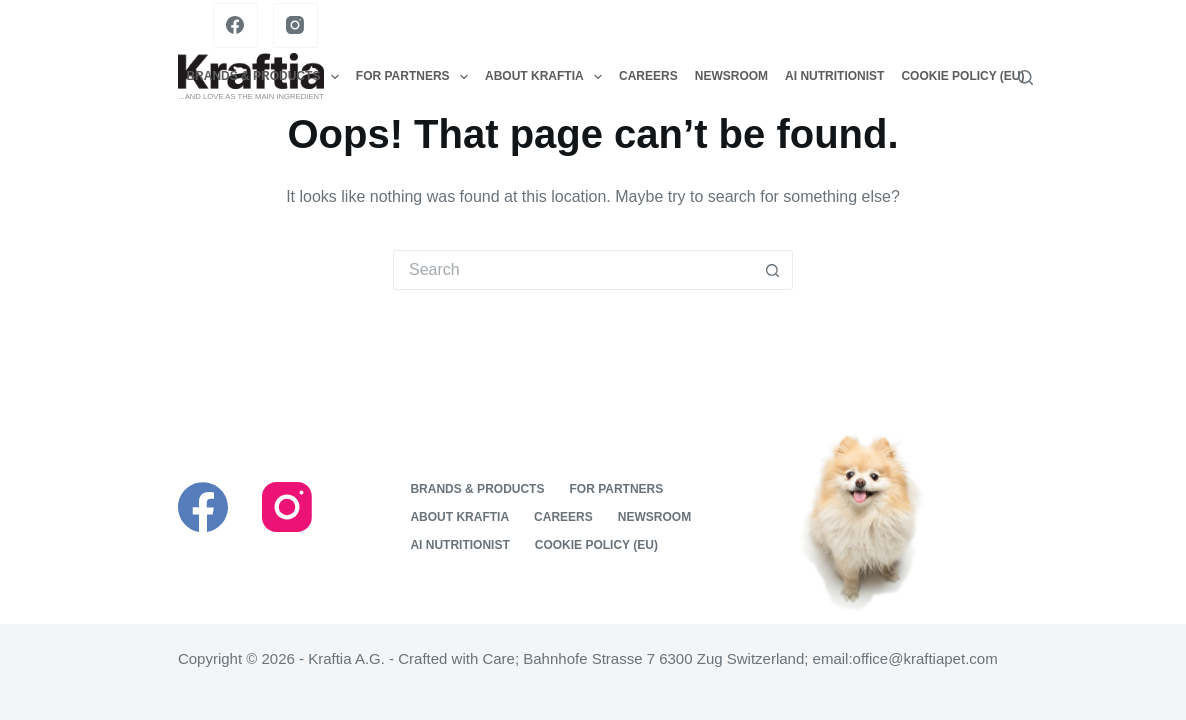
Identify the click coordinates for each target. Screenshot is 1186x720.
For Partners (416, 77)
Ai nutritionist (834, 76)
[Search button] (773, 270)
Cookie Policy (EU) (962, 76)
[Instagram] (295, 25)
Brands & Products (266, 77)
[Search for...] (573, 270)
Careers (648, 76)
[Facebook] (235, 25)
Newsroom (731, 76)
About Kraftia (547, 77)
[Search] (1025, 77)
